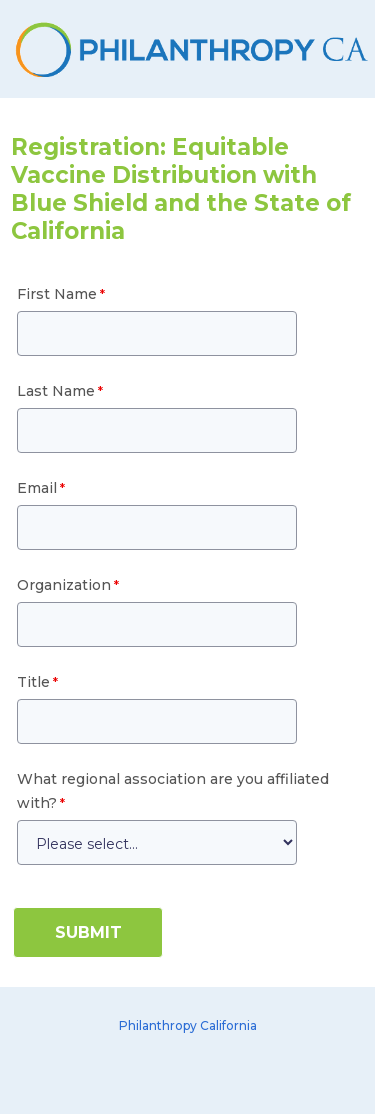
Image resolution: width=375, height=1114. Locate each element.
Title (33, 682)
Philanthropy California (188, 1025)
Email (37, 488)
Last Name (56, 391)
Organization (64, 585)
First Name (57, 294)
